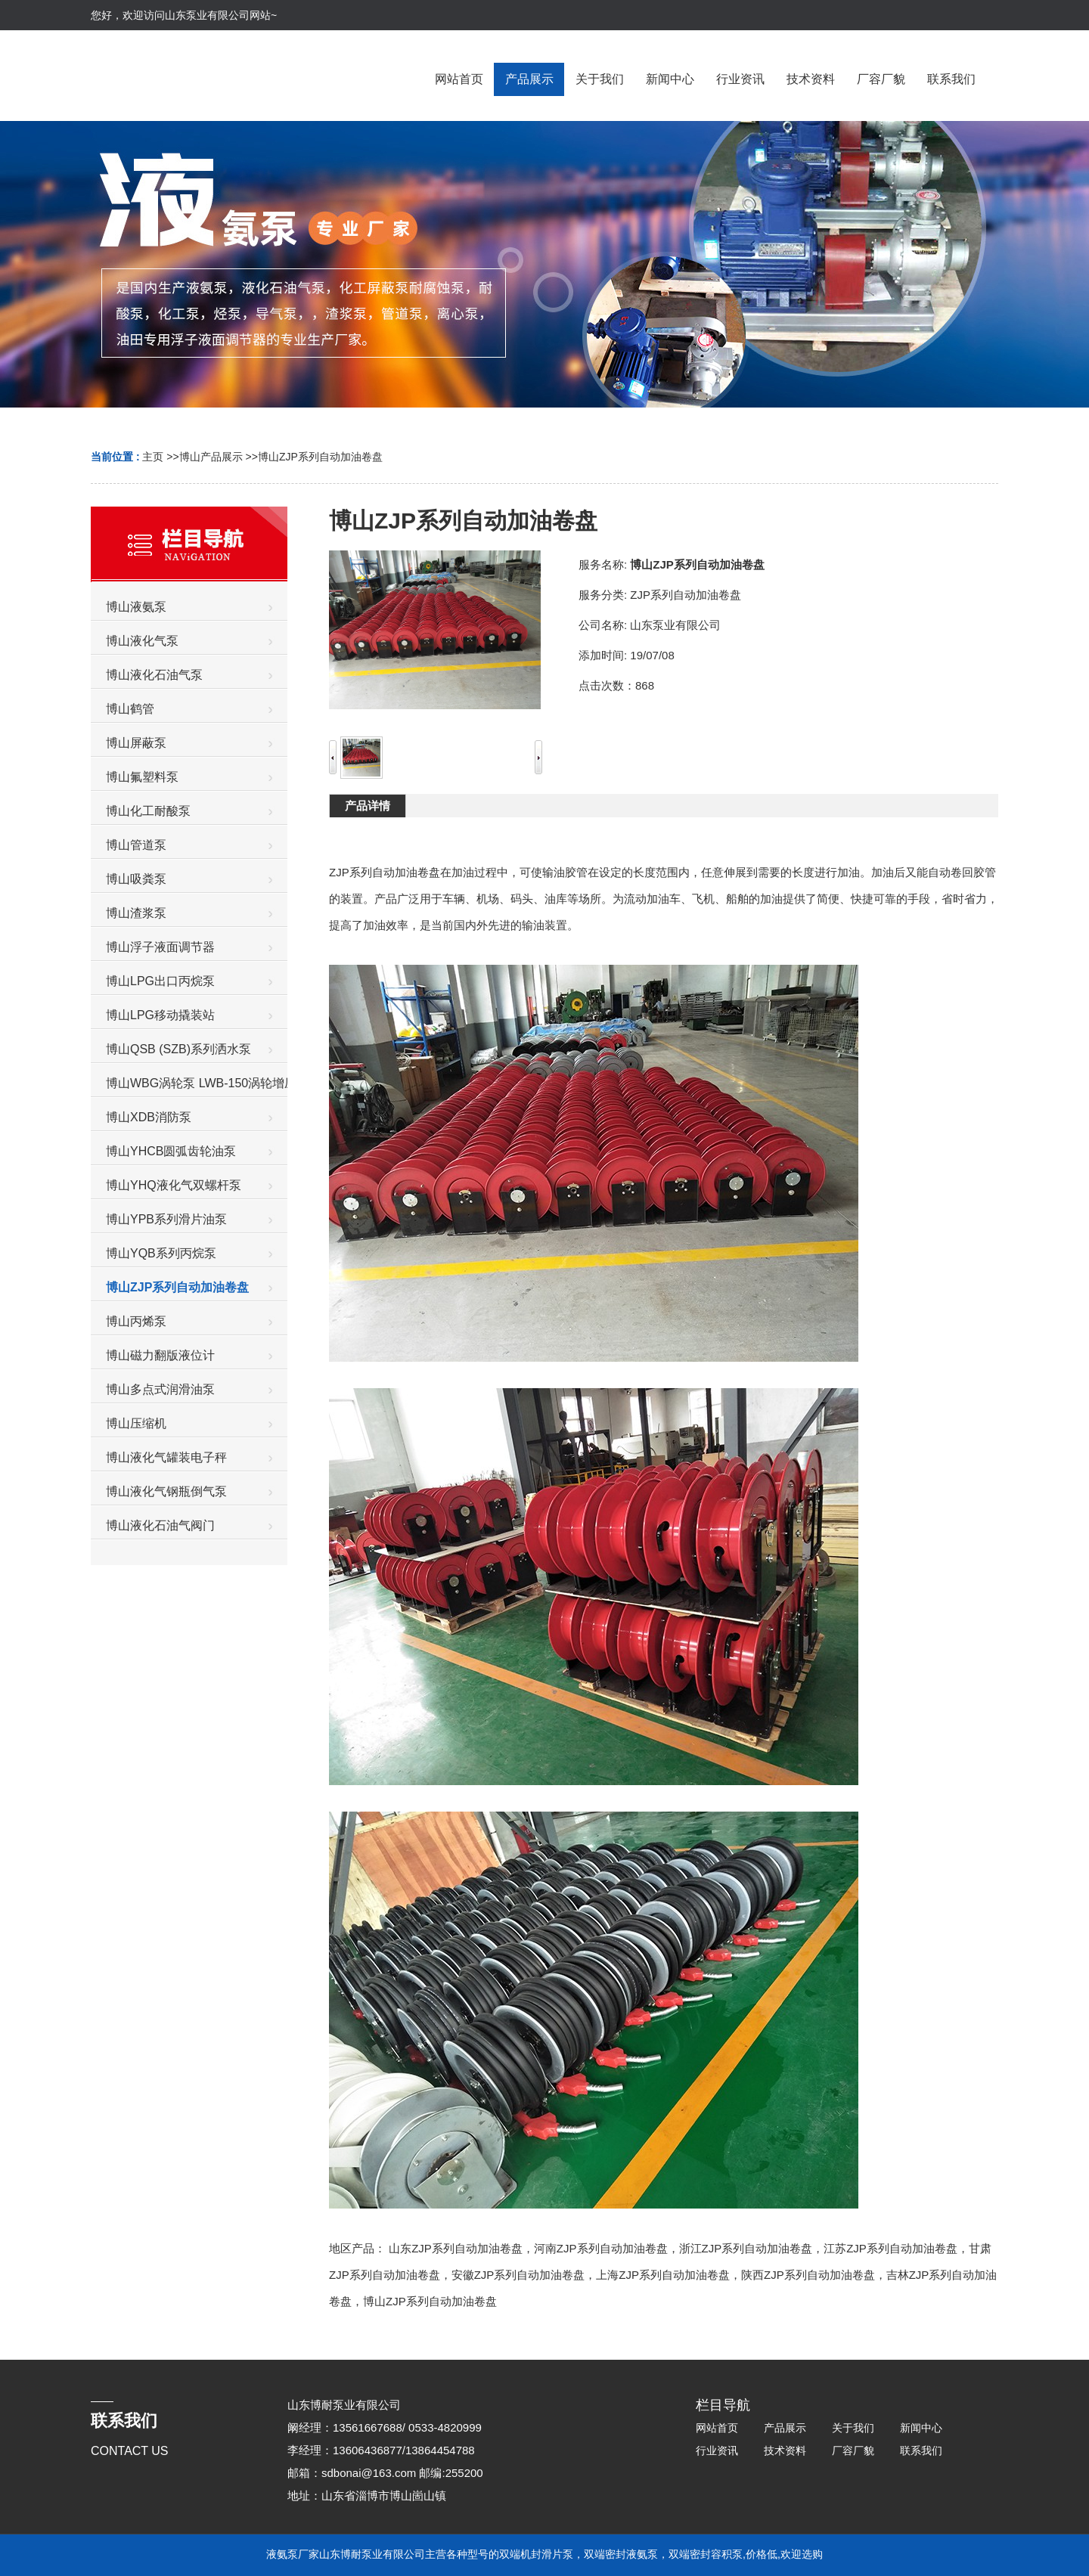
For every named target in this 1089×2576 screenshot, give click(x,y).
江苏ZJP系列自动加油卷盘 (890, 2248)
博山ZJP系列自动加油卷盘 (320, 457)
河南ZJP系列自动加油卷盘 (601, 2248)
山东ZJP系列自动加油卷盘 (456, 2248)
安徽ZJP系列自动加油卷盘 (518, 2274)
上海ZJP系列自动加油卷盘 (663, 2274)
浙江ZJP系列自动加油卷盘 (746, 2248)
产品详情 (367, 805)
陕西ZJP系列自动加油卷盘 (808, 2274)
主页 (152, 457)
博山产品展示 (211, 457)
